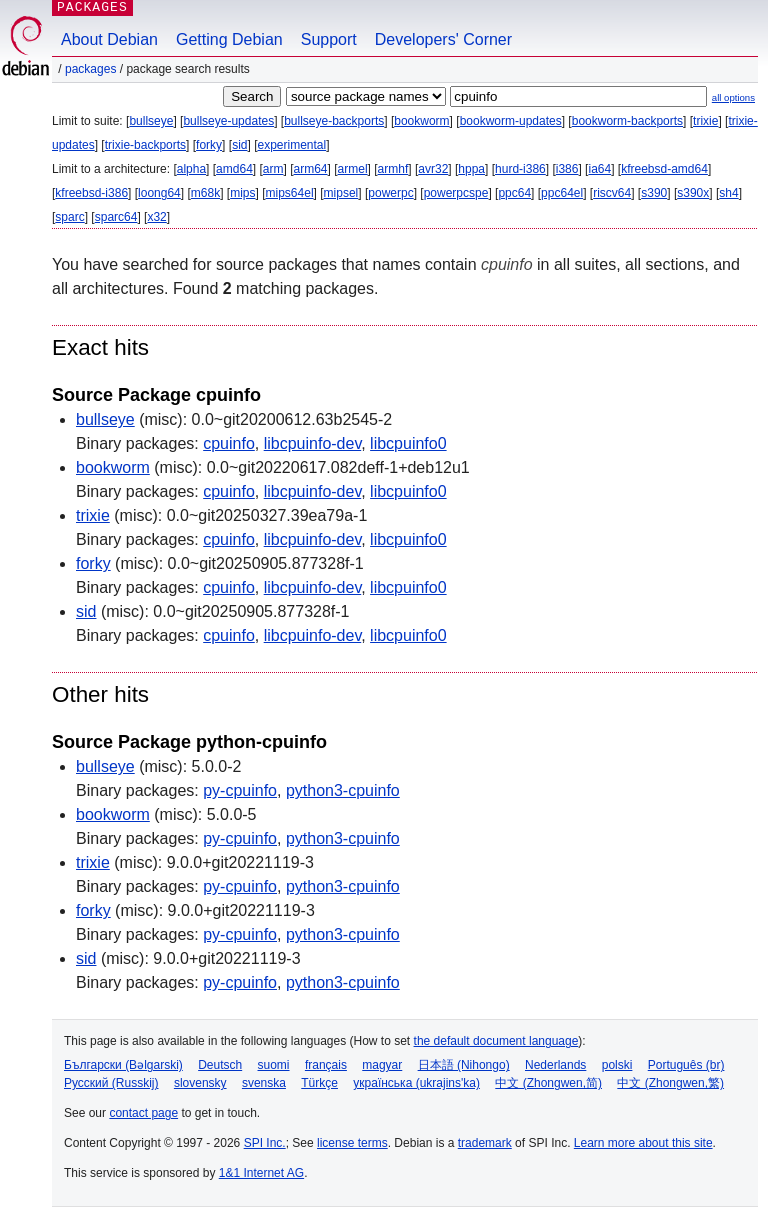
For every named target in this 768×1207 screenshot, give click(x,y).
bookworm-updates (511, 121)
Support (329, 39)
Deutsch (220, 1065)
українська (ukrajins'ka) (416, 1083)
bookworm (421, 121)
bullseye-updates (228, 121)
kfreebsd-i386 (91, 193)
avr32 (433, 169)
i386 (567, 169)
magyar (382, 1065)
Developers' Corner (443, 39)
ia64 (599, 169)
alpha (191, 169)
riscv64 (612, 193)
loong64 (159, 193)
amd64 (234, 169)
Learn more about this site (643, 1143)
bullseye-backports (334, 121)
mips (242, 193)
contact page (143, 1113)
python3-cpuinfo (343, 790)
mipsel (341, 193)
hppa (471, 169)
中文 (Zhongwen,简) (548, 1083)
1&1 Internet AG (261, 1173)
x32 (156, 217)
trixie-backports (145, 145)
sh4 (728, 193)
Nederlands (555, 1065)
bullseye (151, 121)
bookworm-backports (627, 121)
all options (733, 97)
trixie (705, 121)
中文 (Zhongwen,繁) (670, 1083)
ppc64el (562, 193)
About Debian (109, 39)
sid (239, 145)
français (326, 1065)
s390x (693, 193)
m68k (205, 193)
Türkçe (319, 1083)
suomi (274, 1065)
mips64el (290, 193)
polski (617, 1065)
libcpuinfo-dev (313, 443)
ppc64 (514, 193)
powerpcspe (456, 193)
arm (273, 169)
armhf (393, 169)
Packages (90, 69)
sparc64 (116, 217)
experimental (291, 145)
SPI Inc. (265, 1143)
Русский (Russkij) (111, 1083)
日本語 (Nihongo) (464, 1065)
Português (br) (686, 1065)
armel (353, 169)
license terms (352, 1143)
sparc (69, 217)
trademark (485, 1143)
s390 (654, 193)
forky (209, 145)
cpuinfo (229, 443)
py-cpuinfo (240, 790)
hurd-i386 (520, 169)
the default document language (496, 1041)
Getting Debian (229, 39)
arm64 (311, 169)
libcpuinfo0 (408, 443)
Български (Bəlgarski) (123, 1065)
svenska (264, 1083)
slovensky (200, 1083)
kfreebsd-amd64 (664, 169)
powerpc (390, 193)
